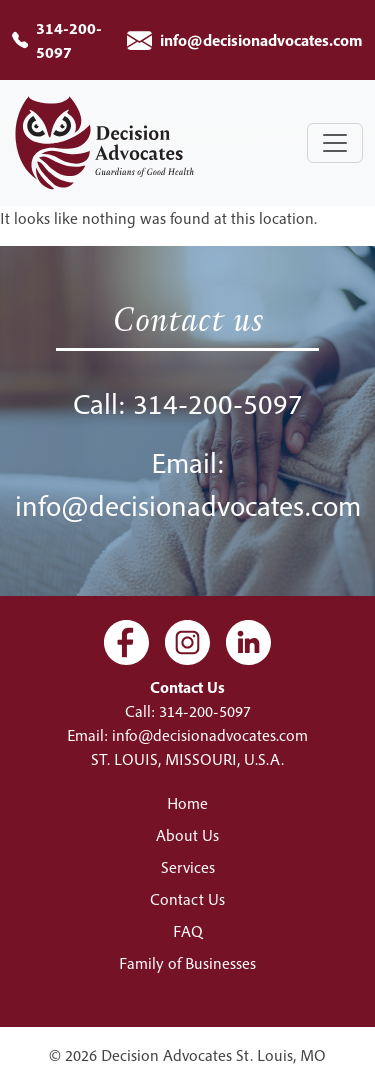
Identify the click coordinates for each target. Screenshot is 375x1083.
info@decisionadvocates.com (261, 40)
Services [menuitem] (188, 867)
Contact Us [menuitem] (187, 899)
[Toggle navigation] (335, 143)
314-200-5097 (218, 404)
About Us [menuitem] (187, 835)
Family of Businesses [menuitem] (187, 963)
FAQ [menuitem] (188, 931)
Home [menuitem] (187, 803)
